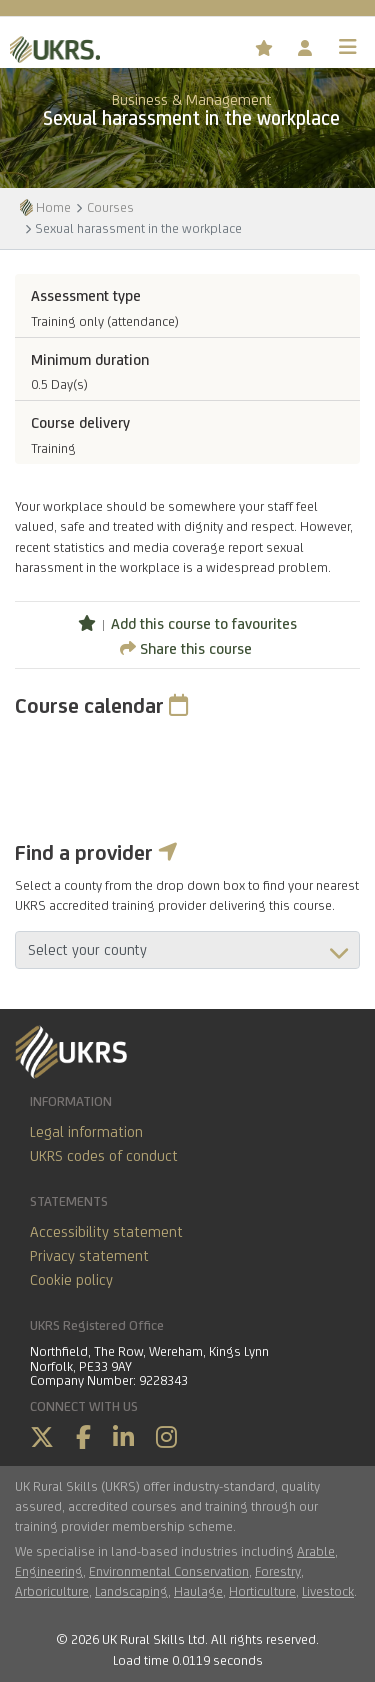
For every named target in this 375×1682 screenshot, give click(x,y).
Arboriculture (52, 1591)
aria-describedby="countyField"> (187, 950)
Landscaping (131, 1591)
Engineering (49, 1571)
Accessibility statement (106, 1231)
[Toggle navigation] (348, 47)
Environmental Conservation (169, 1571)
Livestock (328, 1591)
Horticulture (262, 1591)
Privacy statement (89, 1255)
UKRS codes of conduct (104, 1155)
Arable (316, 1551)
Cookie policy (71, 1279)
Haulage (198, 1591)
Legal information (86, 1131)
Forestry (278, 1571)
